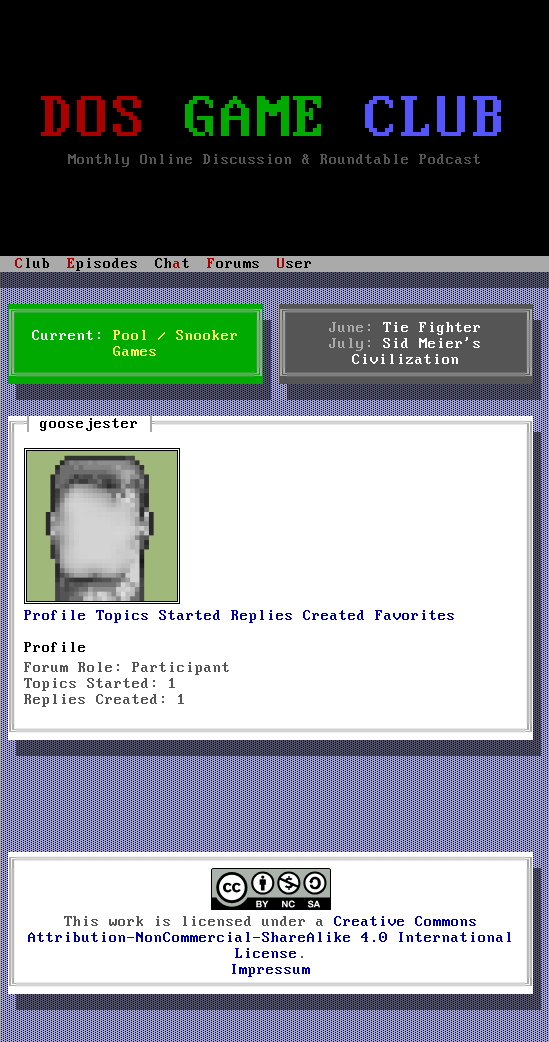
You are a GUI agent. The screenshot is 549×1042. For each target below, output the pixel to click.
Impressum (270, 970)
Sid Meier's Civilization (417, 352)
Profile (55, 616)
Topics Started (159, 616)
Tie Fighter (432, 328)
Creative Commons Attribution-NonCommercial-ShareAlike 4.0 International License (271, 938)
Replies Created (298, 616)
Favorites (415, 616)
